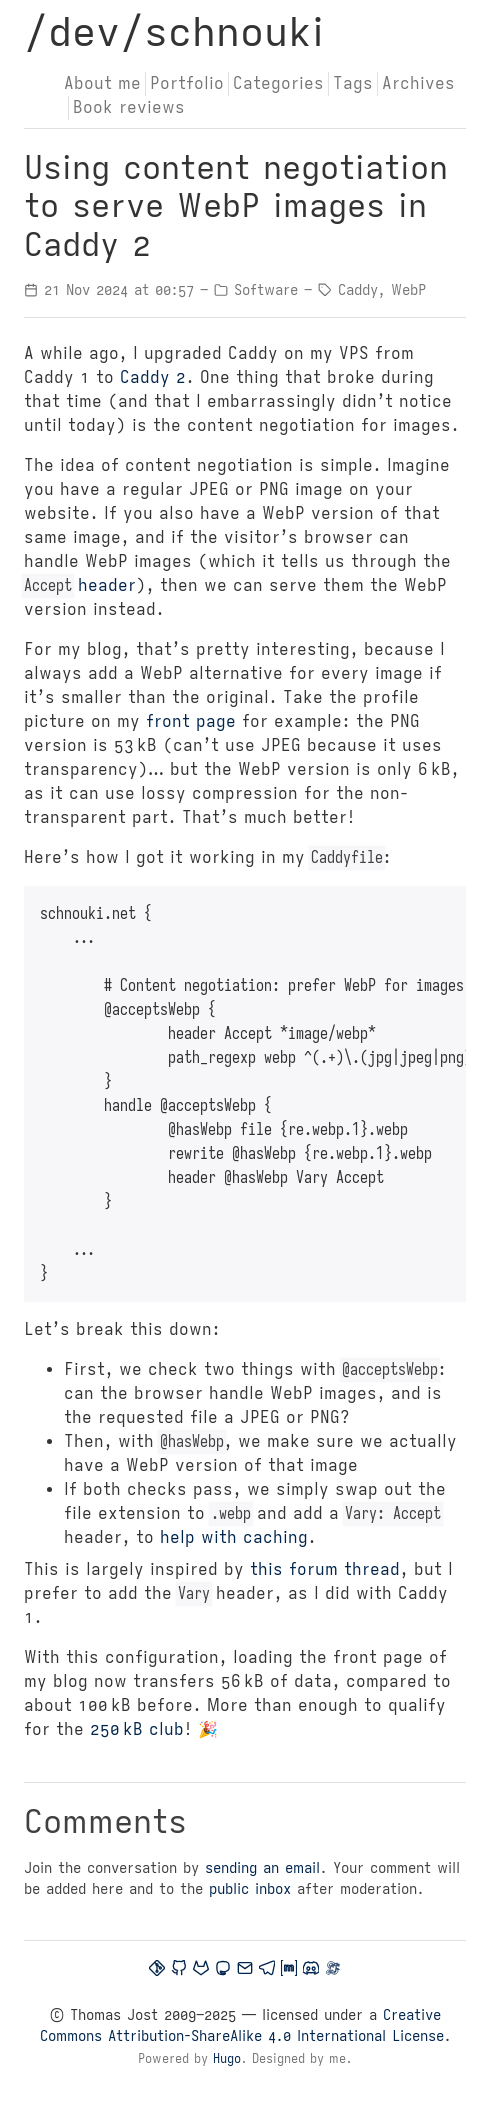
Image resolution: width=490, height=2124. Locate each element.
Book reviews (129, 108)
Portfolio (187, 84)
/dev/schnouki (174, 32)
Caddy (358, 290)
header (80, 586)
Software (266, 290)
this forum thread (325, 1570)
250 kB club (137, 1730)
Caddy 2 (153, 378)
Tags (353, 84)
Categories (278, 84)
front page (191, 722)
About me (102, 84)
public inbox (250, 1889)
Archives (418, 84)
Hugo (227, 2058)
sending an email (262, 1868)
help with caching (234, 1538)
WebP (408, 290)
